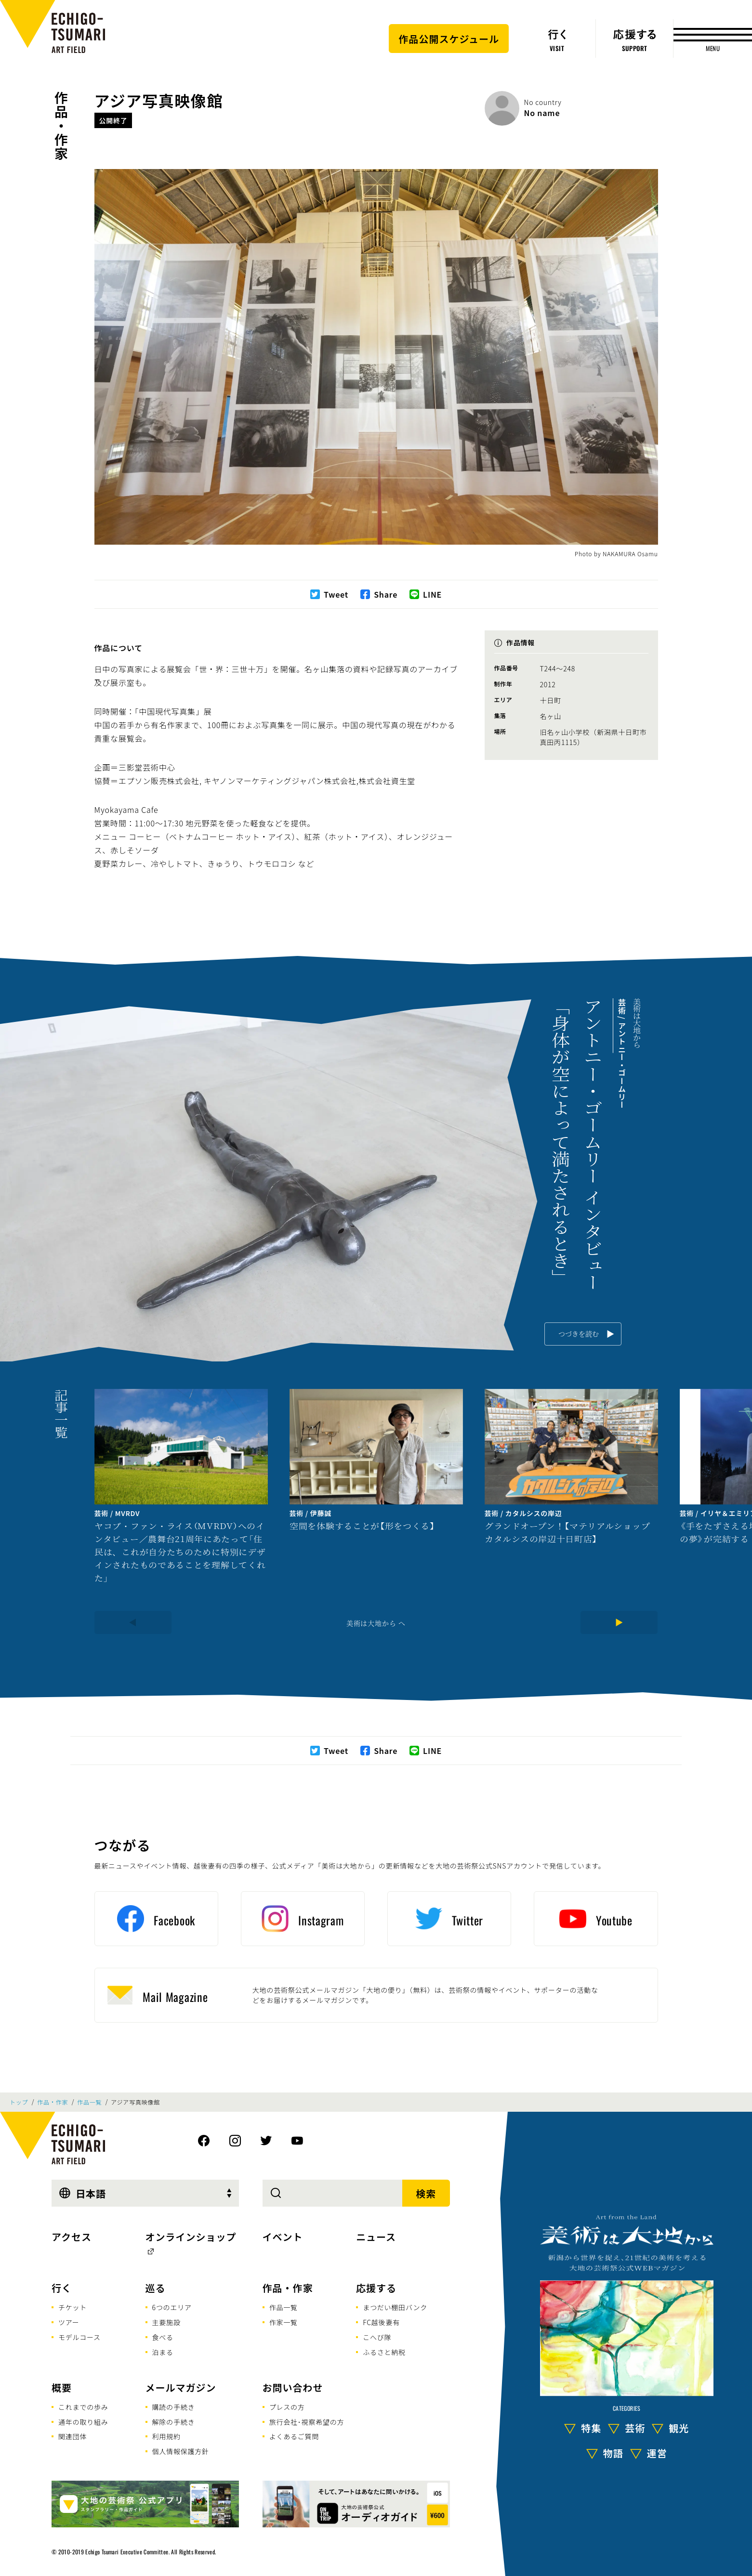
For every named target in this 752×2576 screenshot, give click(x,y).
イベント (283, 2237)
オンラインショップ (191, 2237)
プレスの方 (287, 2407)
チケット (72, 2307)
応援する (376, 2288)
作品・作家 (61, 125)
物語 (613, 2453)
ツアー (68, 2322)
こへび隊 (377, 2337)
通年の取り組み (83, 2422)
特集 (591, 2428)
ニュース (376, 2237)
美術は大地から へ (376, 1623)
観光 (679, 2428)
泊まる (162, 2352)
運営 (657, 2453)
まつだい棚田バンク (395, 2307)
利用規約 (166, 2436)
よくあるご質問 (294, 2436)
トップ (19, 2102)
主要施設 (166, 2322)
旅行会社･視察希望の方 (306, 2422)
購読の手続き (173, 2407)
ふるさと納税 (384, 2352)
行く (62, 2288)
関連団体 (72, 2436)
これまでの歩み (83, 2407)
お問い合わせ (293, 2387)
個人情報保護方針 (180, 2451)
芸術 (635, 2428)
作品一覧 (89, 2102)
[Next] (619, 1622)
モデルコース (79, 2337)
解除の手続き (173, 2422)
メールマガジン (180, 2387)
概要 (62, 2387)
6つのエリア (172, 2307)
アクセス (72, 2237)
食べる (162, 2337)
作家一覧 (283, 2322)
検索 (426, 2193)
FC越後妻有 (381, 2322)
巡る (155, 2288)
